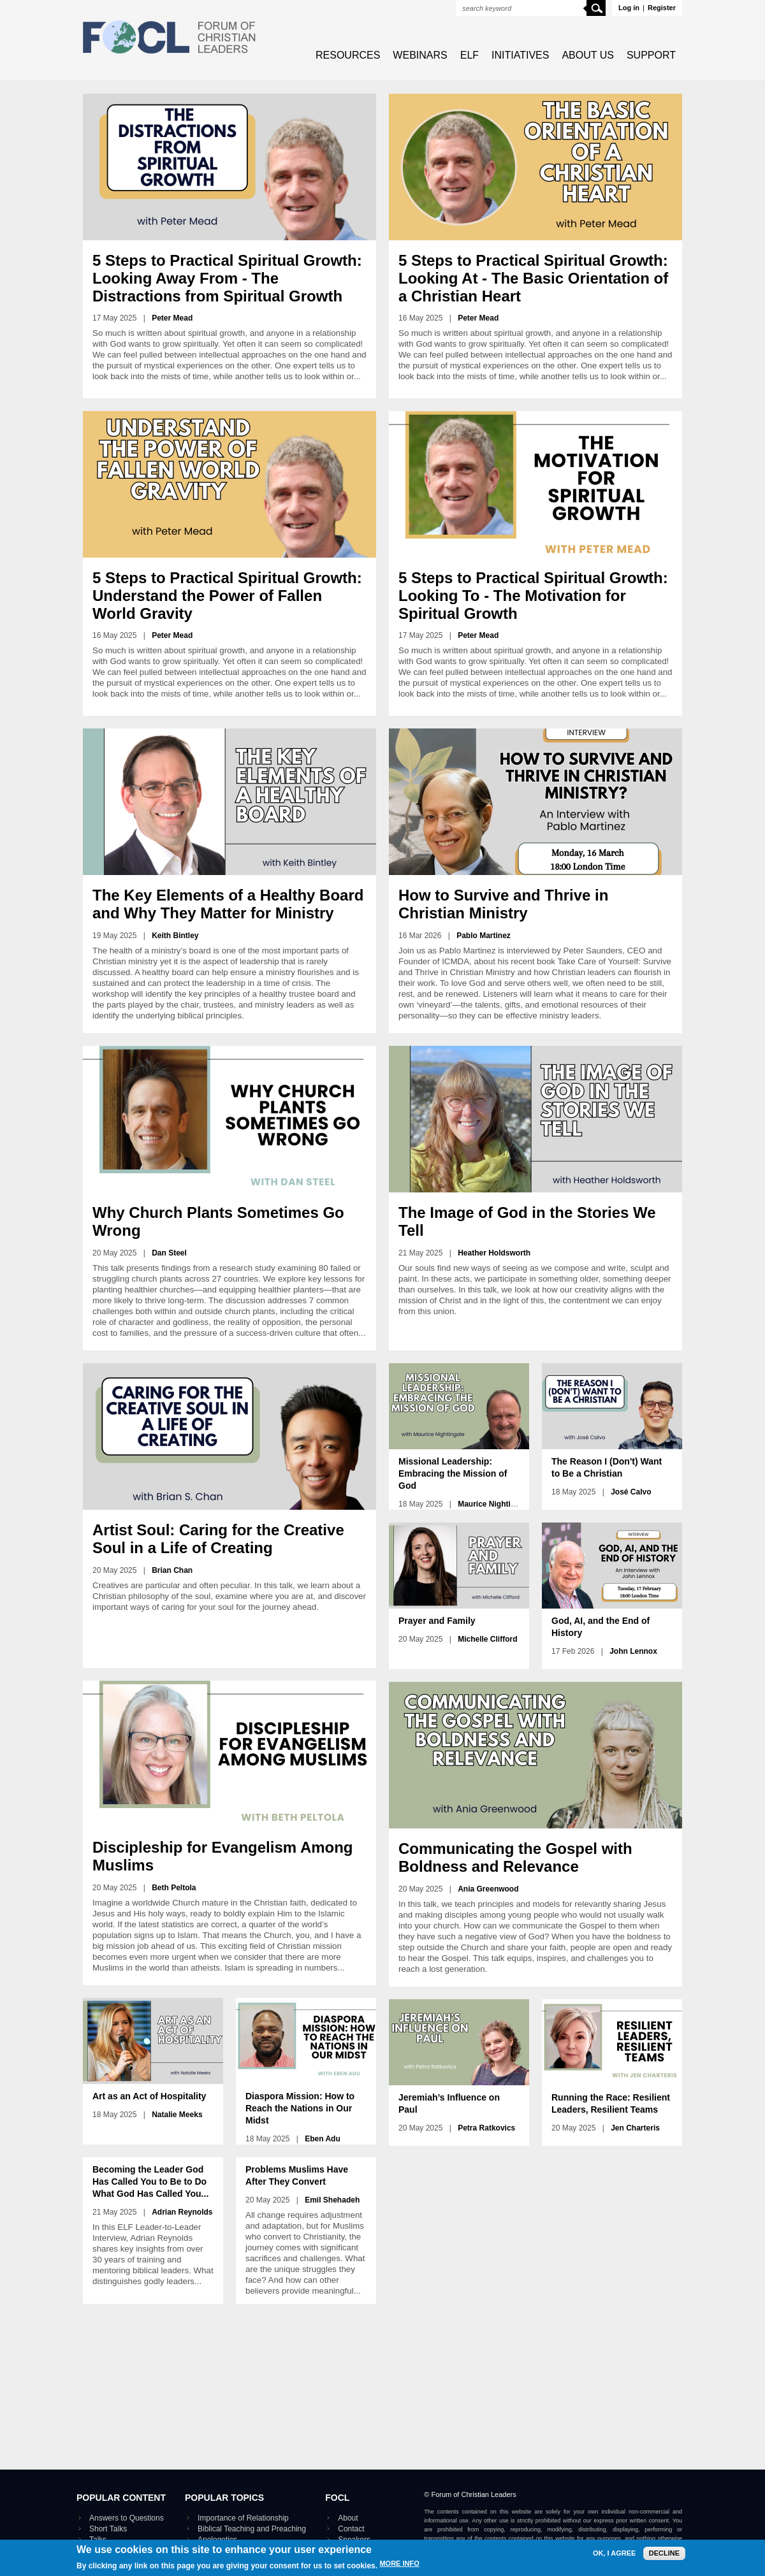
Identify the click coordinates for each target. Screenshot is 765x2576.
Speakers (354, 2539)
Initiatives (520, 55)
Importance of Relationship (243, 2518)
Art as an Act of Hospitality (149, 2096)
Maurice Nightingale (494, 1504)
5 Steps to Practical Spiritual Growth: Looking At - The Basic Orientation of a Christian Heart (533, 278)
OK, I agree (614, 2557)
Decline (664, 2557)
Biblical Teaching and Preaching (252, 2528)
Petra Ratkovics (486, 2128)
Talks (97, 2539)
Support (651, 55)
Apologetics (217, 2539)
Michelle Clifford (487, 1639)
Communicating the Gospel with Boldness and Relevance (515, 1857)
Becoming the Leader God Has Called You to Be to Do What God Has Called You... (150, 2181)
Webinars (420, 55)
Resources (348, 55)
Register (662, 7)
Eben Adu (322, 2138)
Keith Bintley (175, 935)
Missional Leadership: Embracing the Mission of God (452, 1473)
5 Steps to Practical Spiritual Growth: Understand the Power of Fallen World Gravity (227, 595)
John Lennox (633, 1651)
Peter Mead (172, 318)
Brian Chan (172, 1570)
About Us (588, 55)
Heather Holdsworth (494, 1252)
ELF (469, 55)
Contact (351, 2528)
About (348, 2518)
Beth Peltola (174, 1887)
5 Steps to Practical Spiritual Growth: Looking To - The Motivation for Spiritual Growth (533, 595)
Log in (628, 7)
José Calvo (631, 1491)
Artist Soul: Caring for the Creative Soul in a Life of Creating (218, 1538)
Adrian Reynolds (182, 2212)
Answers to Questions (126, 2518)
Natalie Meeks (177, 2114)
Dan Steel (169, 1252)
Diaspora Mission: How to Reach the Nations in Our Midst (299, 2108)
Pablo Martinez (483, 935)
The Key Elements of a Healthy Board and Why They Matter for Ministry (227, 904)
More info (399, 2568)
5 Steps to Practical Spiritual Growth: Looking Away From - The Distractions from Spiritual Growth (227, 278)
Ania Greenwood (488, 1889)
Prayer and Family (437, 1621)
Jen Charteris (635, 2128)
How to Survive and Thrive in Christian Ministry (503, 904)
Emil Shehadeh (332, 2200)
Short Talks (108, 2528)
